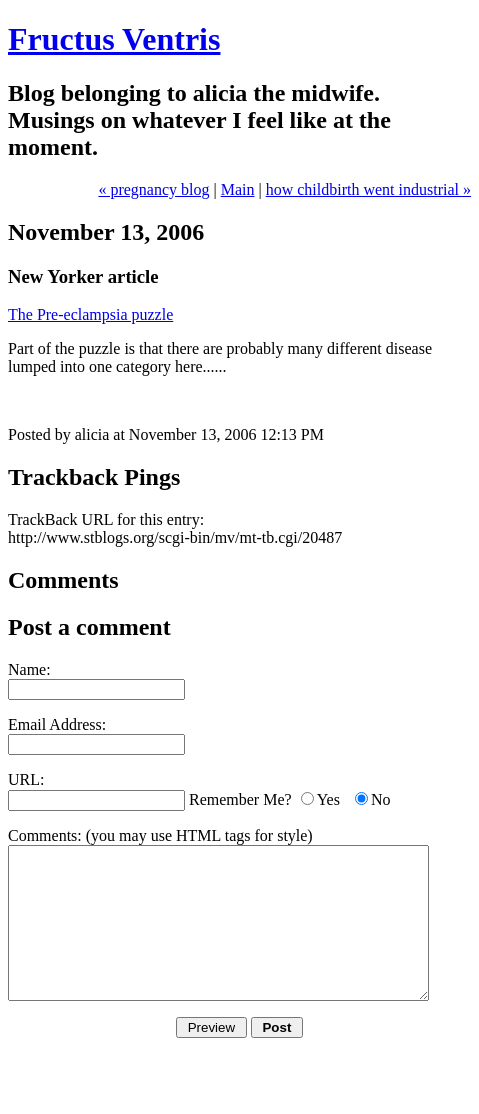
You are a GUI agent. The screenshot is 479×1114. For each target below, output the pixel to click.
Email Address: (57, 724)
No (381, 799)
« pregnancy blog (153, 189)
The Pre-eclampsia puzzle (90, 314)
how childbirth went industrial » (368, 189)
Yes (328, 799)
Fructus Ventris (114, 39)
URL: (26, 779)
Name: (29, 669)
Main (238, 189)
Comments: (45, 835)
